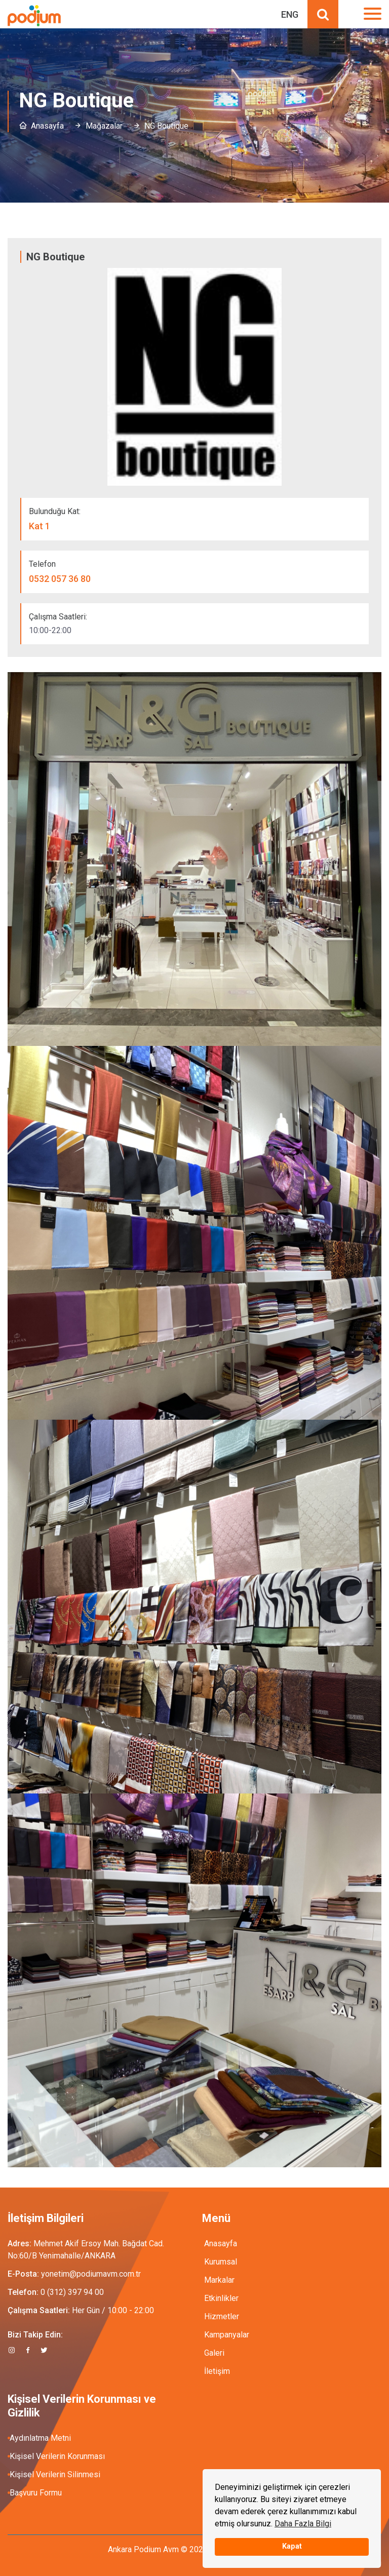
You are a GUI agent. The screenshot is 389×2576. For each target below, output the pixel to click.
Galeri (214, 2353)
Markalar (219, 2280)
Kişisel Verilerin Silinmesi (55, 2474)
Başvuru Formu (36, 2492)
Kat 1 (39, 526)
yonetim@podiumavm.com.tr (91, 2274)
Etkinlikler (221, 2298)
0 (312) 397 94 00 (72, 2292)
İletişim (217, 2371)
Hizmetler (221, 2316)
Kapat (292, 2546)
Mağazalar (104, 126)
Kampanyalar (226, 2334)
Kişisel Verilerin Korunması (57, 2456)
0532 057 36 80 (60, 578)
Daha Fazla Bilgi (303, 2523)
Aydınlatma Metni (40, 2438)
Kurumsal (220, 2262)
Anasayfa (47, 126)
